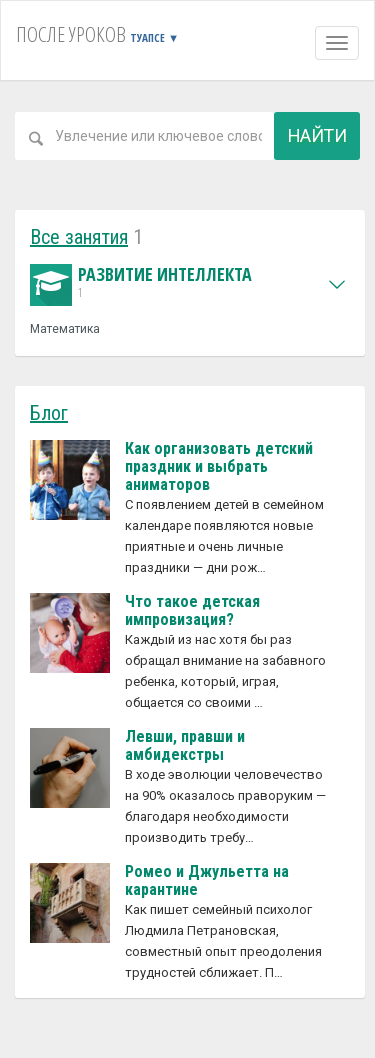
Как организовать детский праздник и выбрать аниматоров (219, 466)
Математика (65, 329)
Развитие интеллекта (141, 283)
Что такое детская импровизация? (192, 610)
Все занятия (79, 237)
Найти (317, 135)
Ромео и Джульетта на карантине (207, 880)
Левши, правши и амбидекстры (185, 745)
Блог (49, 413)
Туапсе (154, 37)
